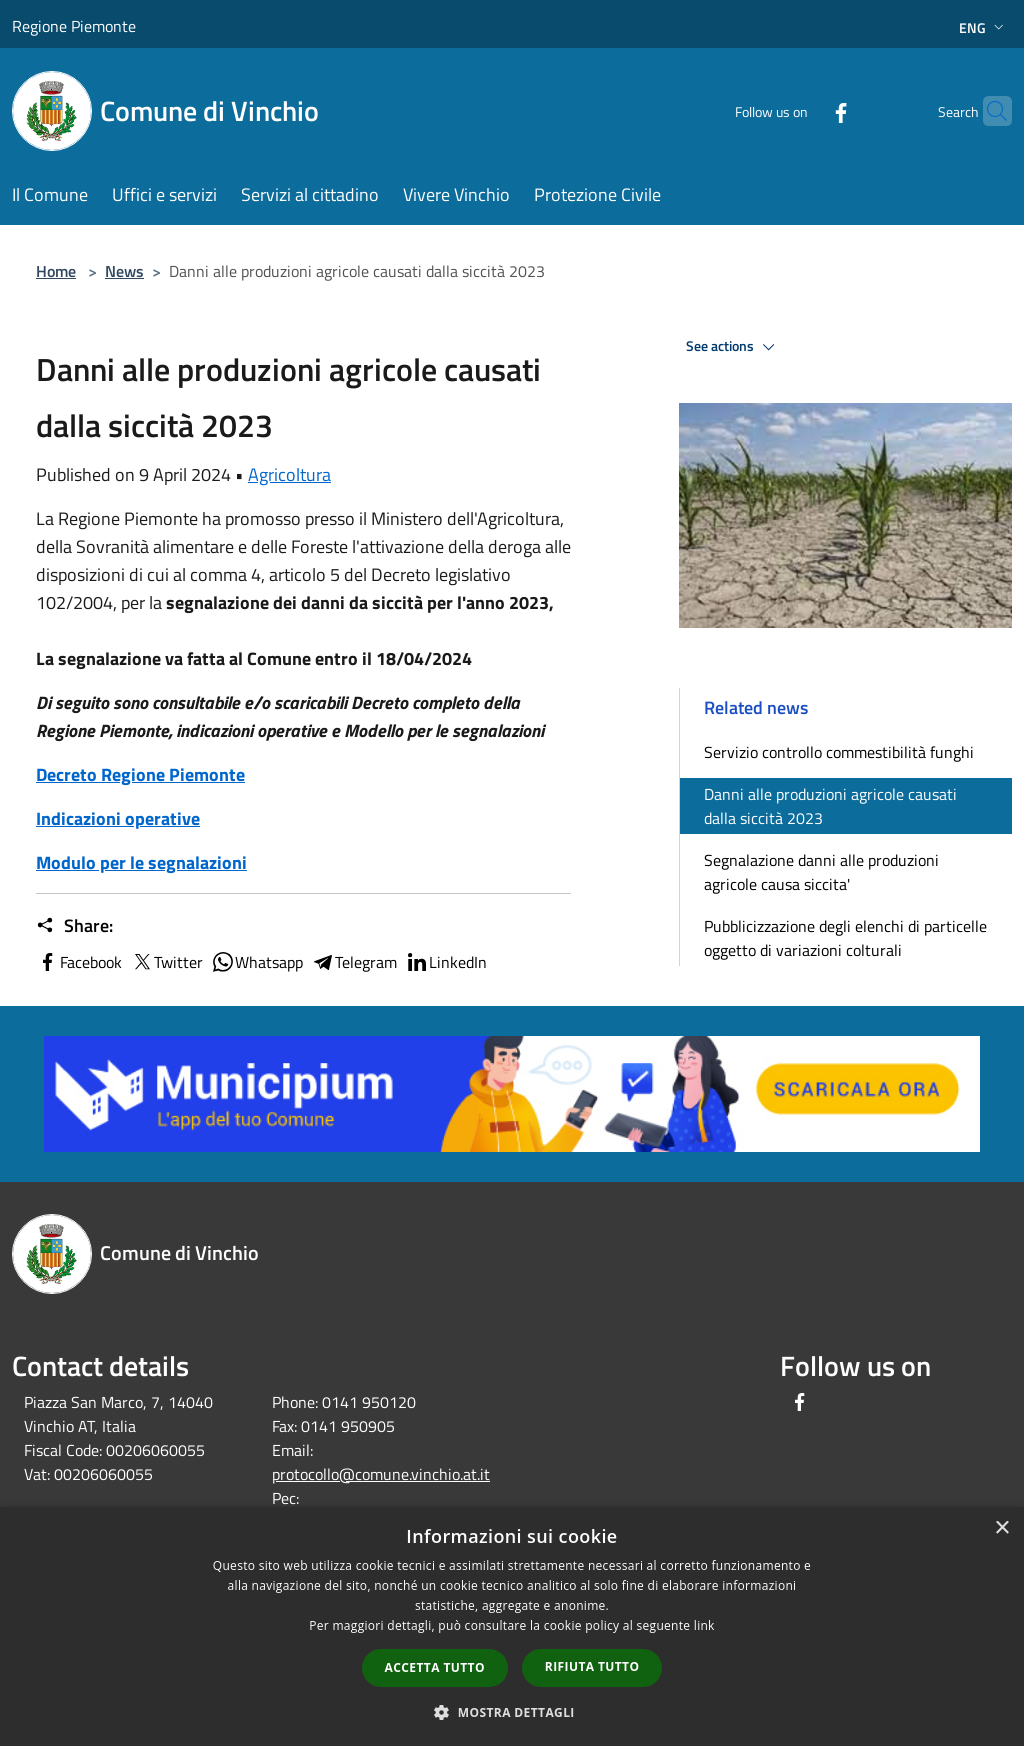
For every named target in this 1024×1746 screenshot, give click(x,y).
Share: (74, 926)
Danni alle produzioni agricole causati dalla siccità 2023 (830, 806)
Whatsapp (257, 962)
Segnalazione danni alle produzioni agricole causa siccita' (821, 872)
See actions (733, 347)
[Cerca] (988, 111)
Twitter (166, 962)
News (124, 271)
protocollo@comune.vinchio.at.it (381, 1474)
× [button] (1001, 1528)
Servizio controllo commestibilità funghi (839, 752)
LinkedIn (446, 962)
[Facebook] (802, 110)
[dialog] (512, 1626)
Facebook (79, 962)
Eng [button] (983, 27)
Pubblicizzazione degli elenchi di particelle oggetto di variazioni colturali (845, 938)
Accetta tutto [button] (435, 1667)
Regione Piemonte (74, 26)
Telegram (354, 962)
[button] (512, 1712)
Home (56, 271)
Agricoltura (289, 474)
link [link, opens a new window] (704, 1625)
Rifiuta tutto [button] (592, 1666)
